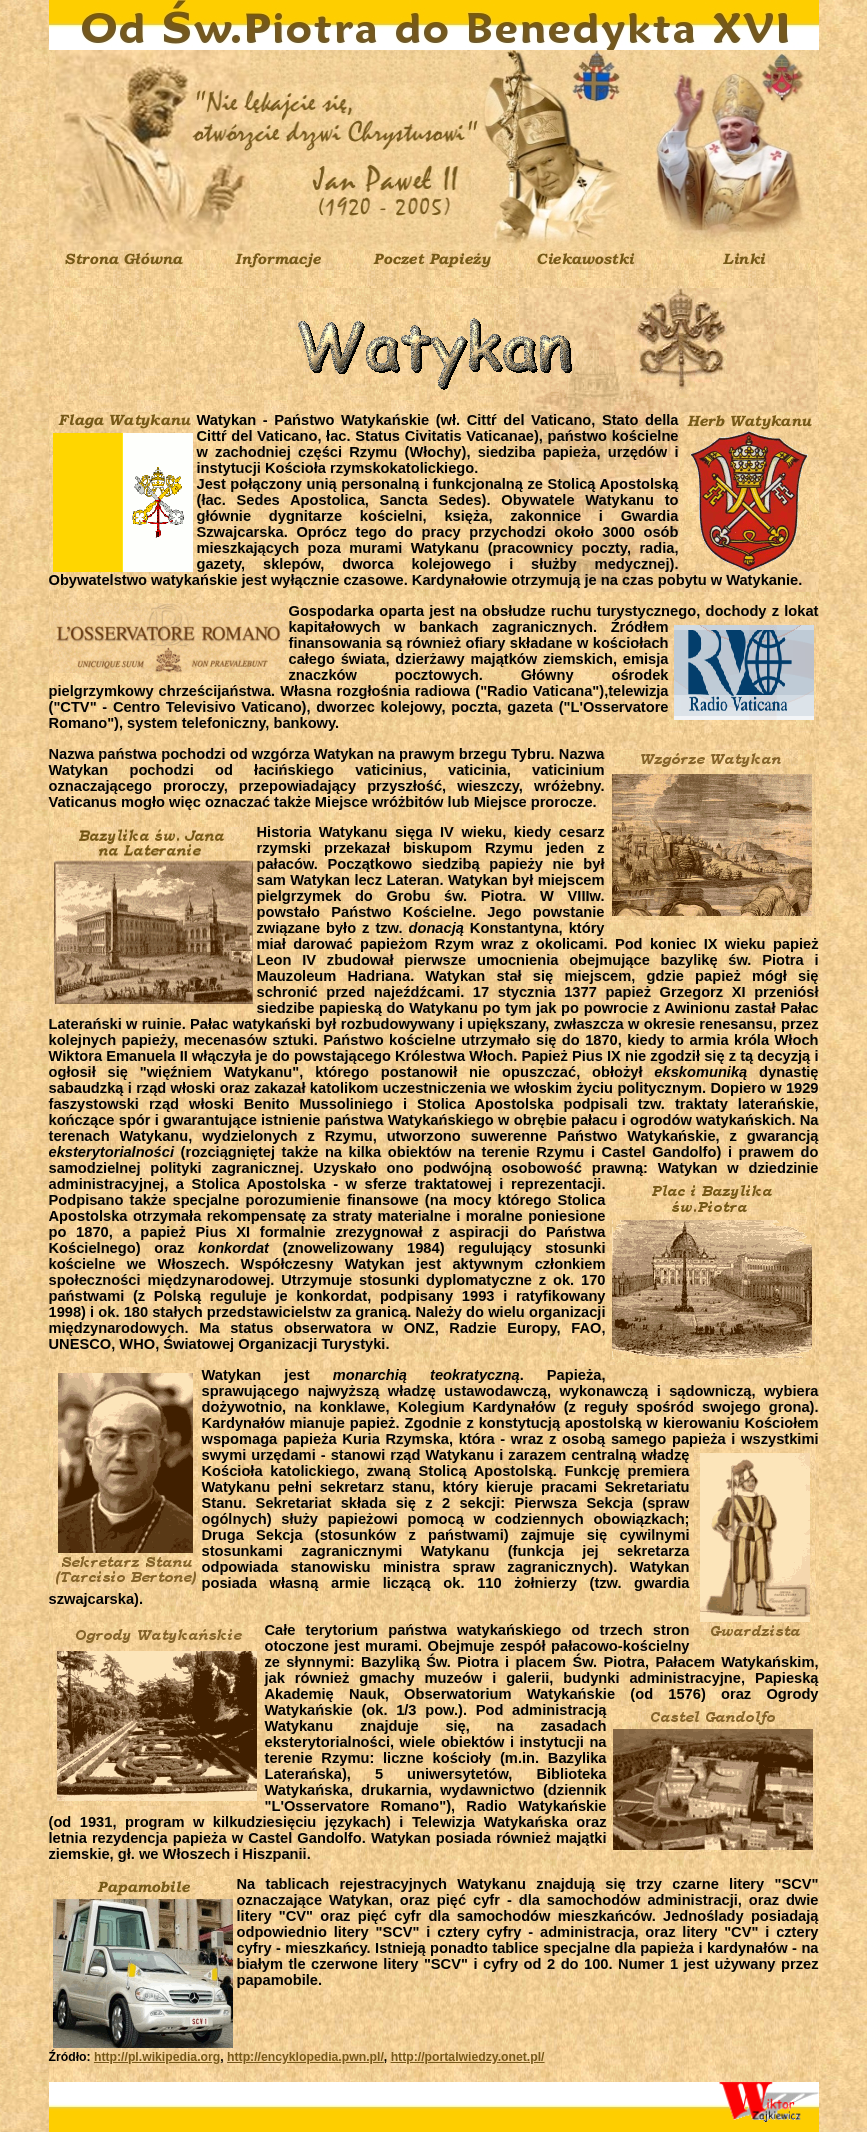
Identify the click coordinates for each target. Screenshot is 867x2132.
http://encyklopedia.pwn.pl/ (305, 2057)
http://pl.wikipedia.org (157, 2057)
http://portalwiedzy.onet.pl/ (468, 2057)
